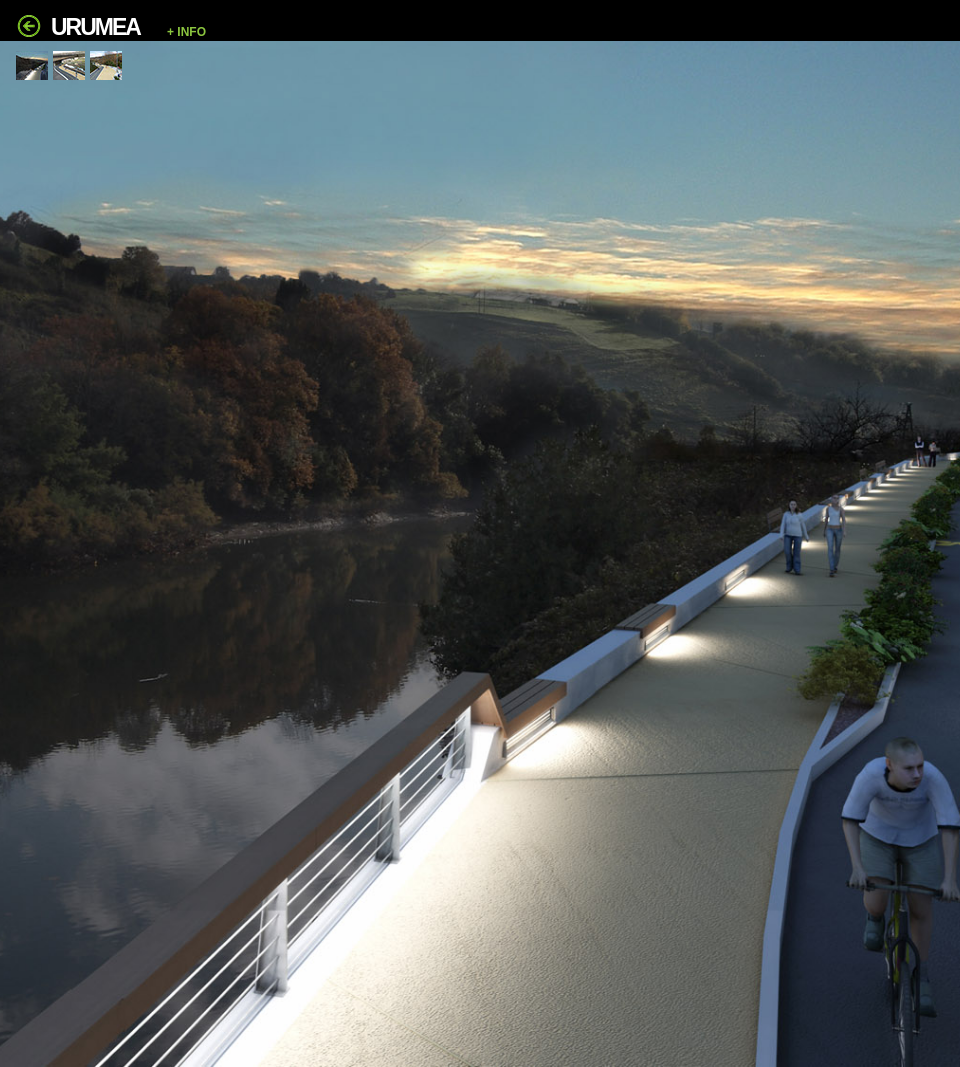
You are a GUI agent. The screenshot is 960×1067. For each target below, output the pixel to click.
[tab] (32, 65)
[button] (536, 32)
